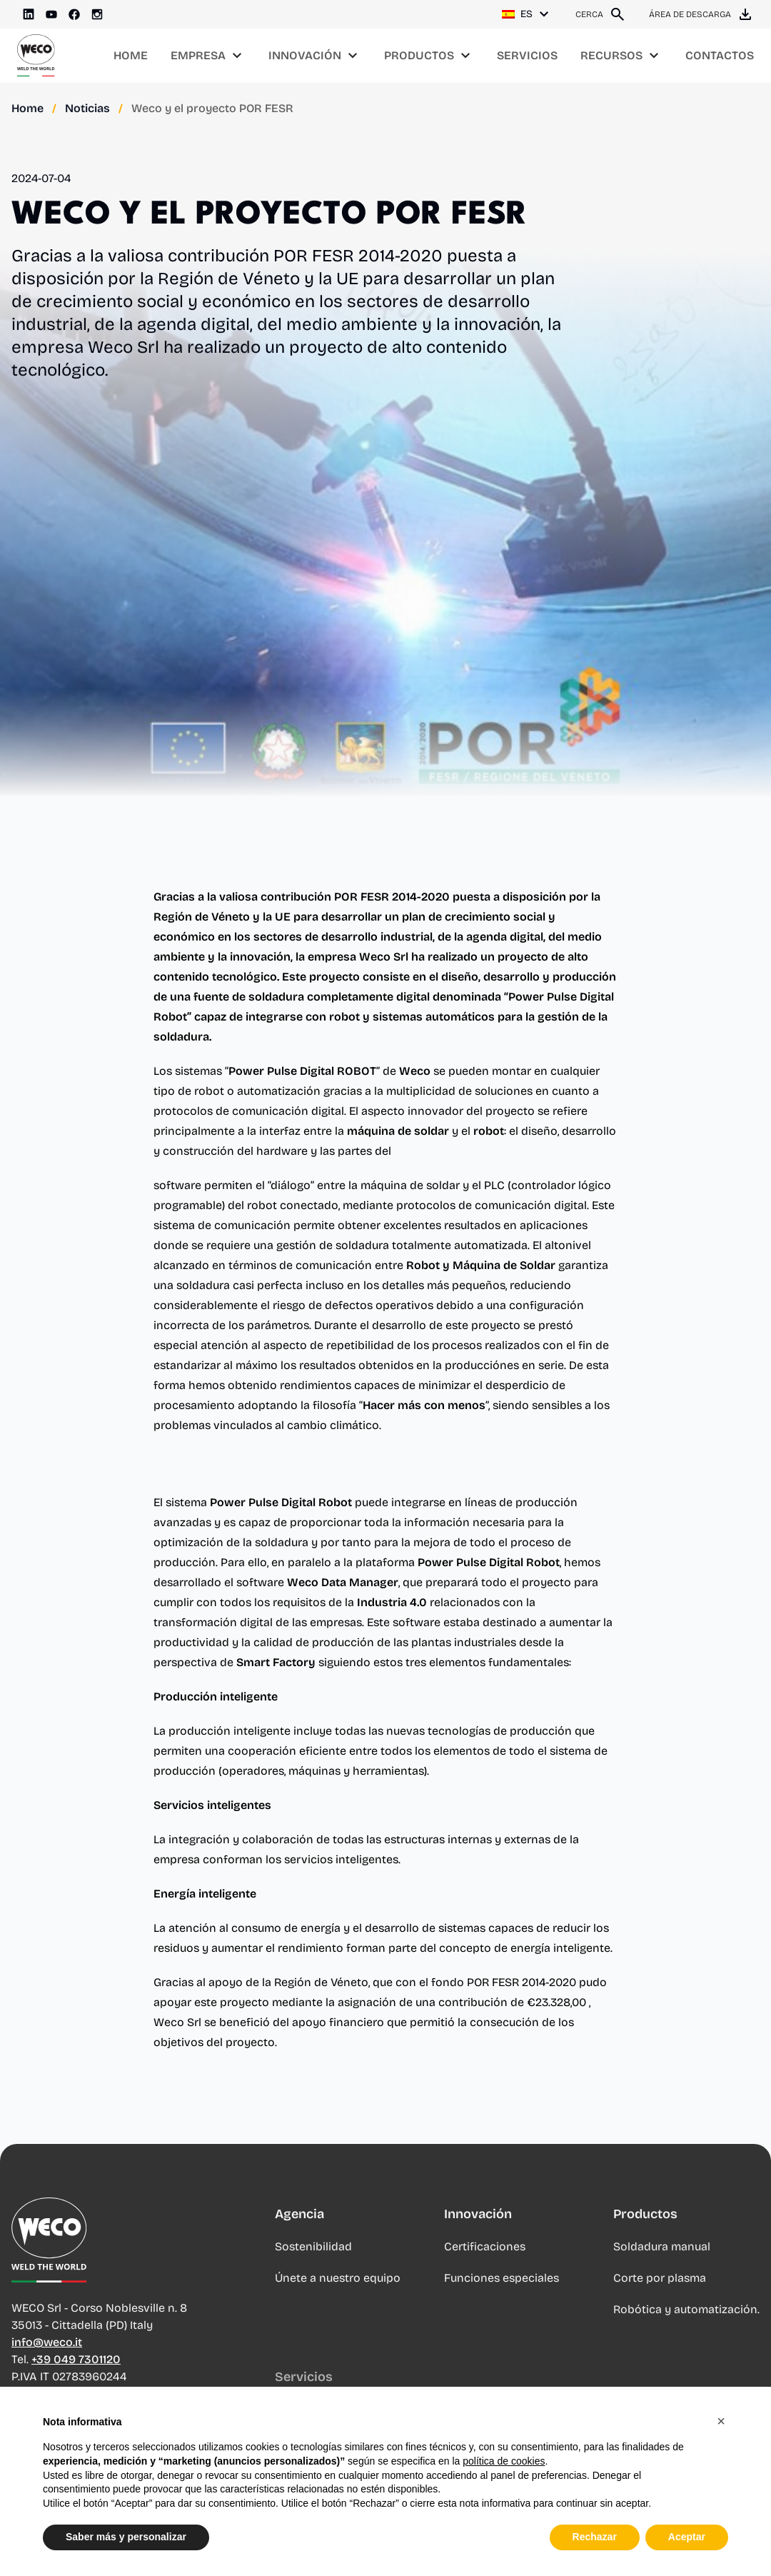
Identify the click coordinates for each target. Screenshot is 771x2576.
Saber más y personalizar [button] (126, 2536)
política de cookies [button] (504, 2461)
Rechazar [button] (595, 2536)
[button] (721, 2421)
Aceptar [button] (686, 2536)
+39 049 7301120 (76, 2373)
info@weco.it (46, 2355)
